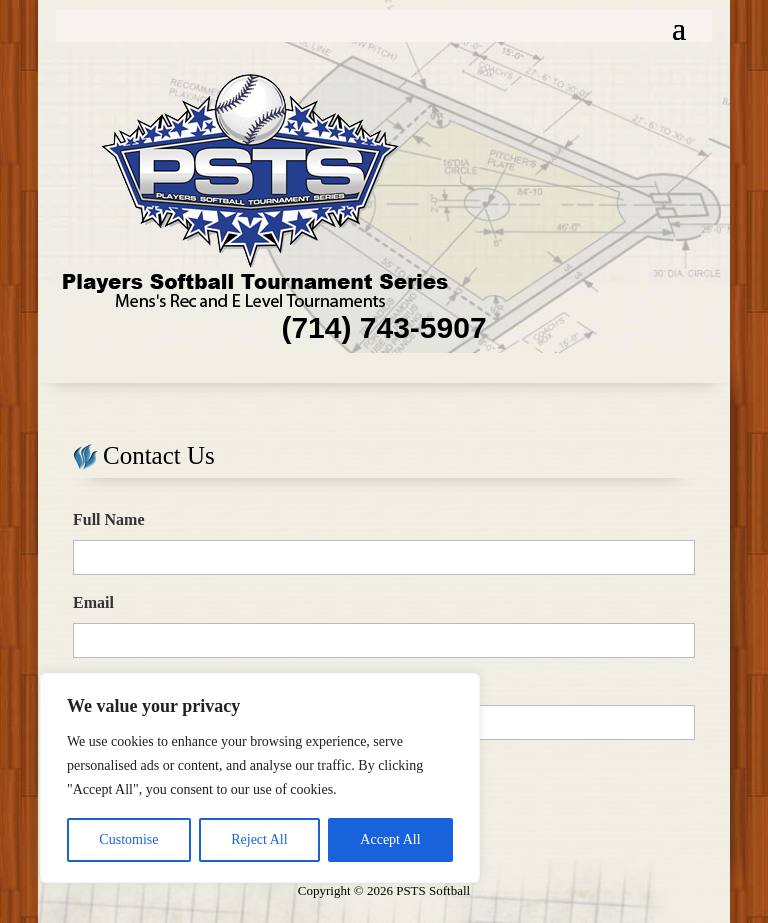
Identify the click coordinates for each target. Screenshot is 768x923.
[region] (260, 778)
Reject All (259, 839)
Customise (128, 839)
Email (93, 602)
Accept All (390, 839)
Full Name (109, 519)
